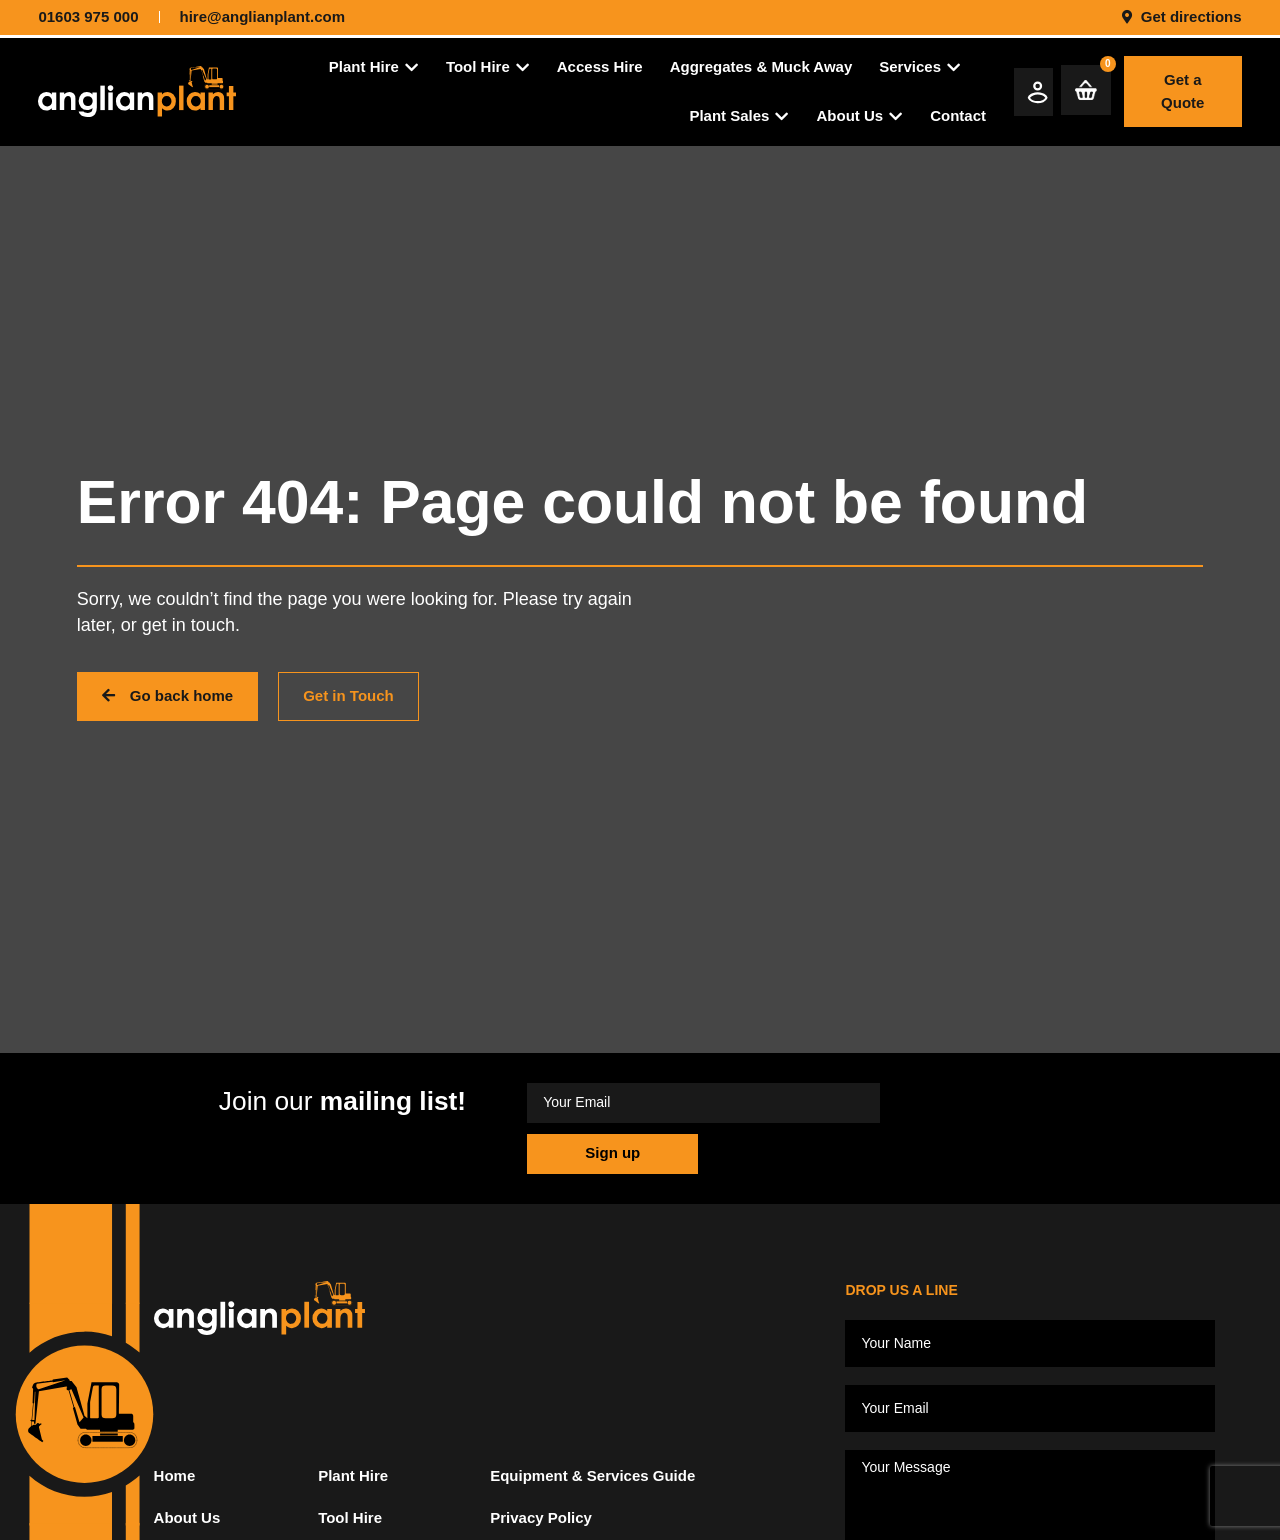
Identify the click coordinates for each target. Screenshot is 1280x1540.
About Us (187, 1530)
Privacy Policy (541, 1530)
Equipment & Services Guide (592, 1488)
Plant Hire (353, 1488)
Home (175, 1488)
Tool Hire (350, 1530)
